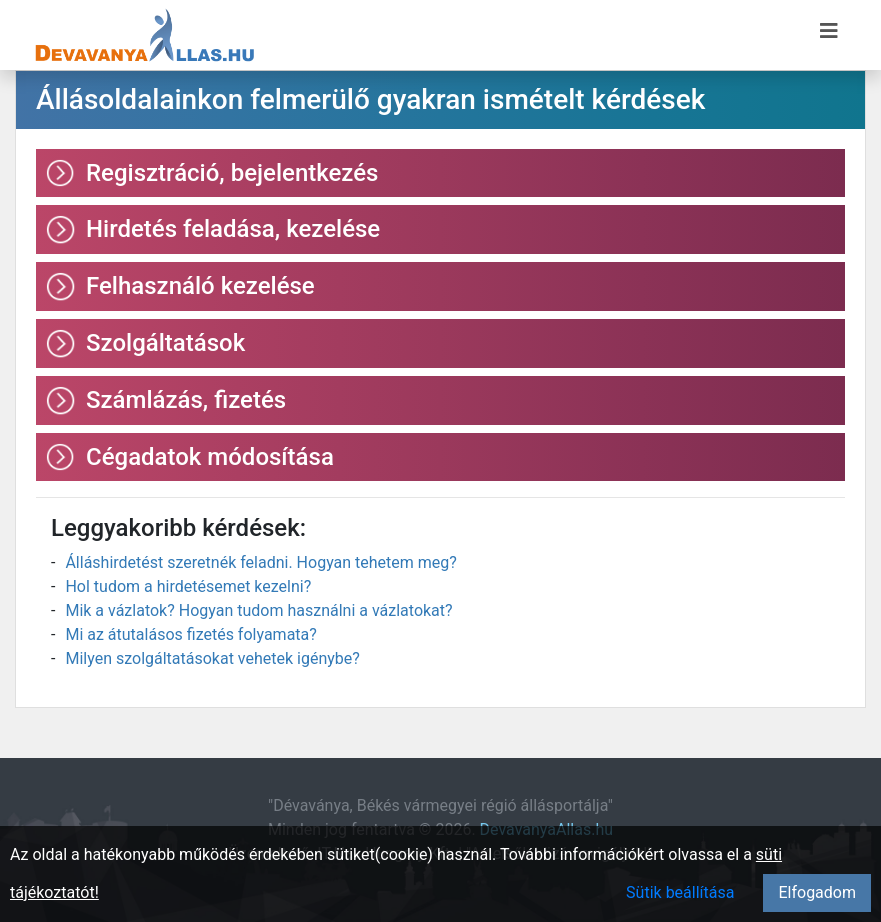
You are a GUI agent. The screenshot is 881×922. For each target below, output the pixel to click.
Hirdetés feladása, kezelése (233, 229)
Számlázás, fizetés (186, 400)
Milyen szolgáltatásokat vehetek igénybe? (212, 658)
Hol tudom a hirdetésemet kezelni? (188, 586)
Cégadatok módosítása (210, 457)
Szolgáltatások (165, 343)
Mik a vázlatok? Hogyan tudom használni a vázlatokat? (258, 610)
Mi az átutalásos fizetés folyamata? (190, 634)
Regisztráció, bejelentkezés (232, 173)
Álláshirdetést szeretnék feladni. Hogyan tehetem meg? (260, 562)
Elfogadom (817, 892)
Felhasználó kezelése (200, 286)
